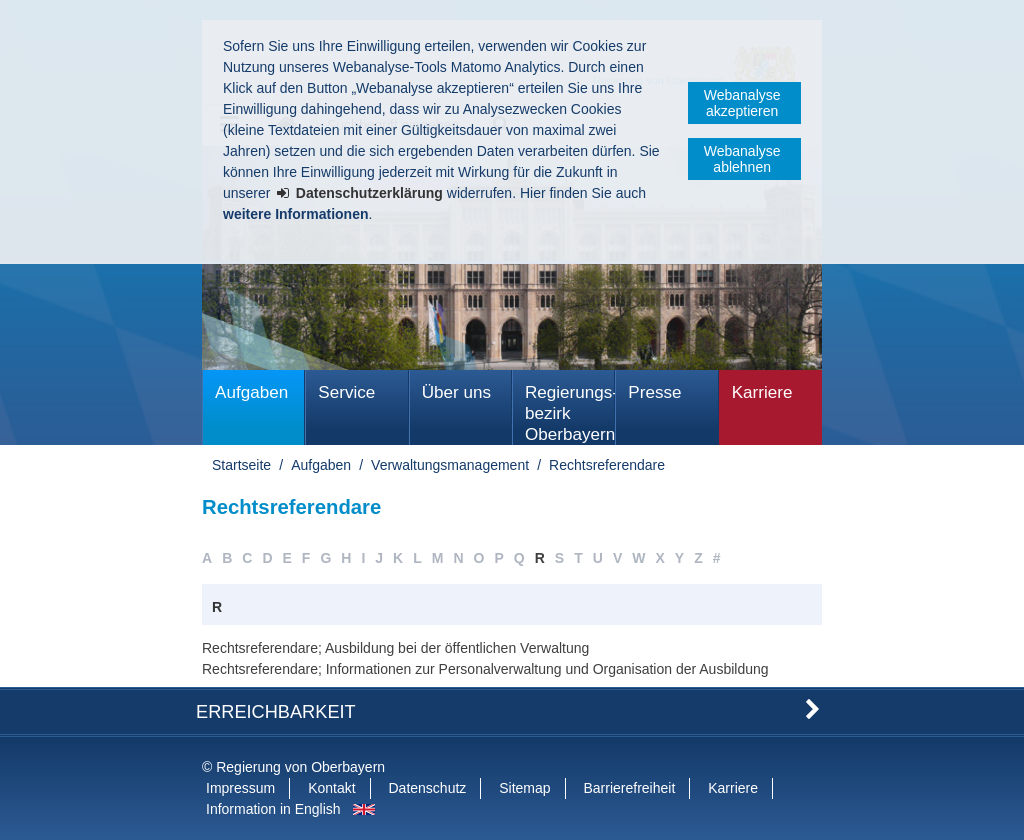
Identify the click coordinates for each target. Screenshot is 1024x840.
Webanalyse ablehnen (742, 159)
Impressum (240, 788)
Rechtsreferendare (607, 465)
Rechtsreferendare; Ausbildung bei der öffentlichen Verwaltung (395, 648)
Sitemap (524, 788)
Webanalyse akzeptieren (742, 103)
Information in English (273, 809)
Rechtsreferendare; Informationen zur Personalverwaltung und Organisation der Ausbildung (485, 669)
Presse (654, 392)
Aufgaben (251, 392)
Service (346, 392)
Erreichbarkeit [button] (276, 712)
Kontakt (331, 788)
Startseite (241, 465)
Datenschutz (428, 788)
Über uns (456, 392)
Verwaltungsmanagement (450, 465)
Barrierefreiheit (629, 788)
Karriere (762, 392)
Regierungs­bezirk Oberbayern (570, 413)
